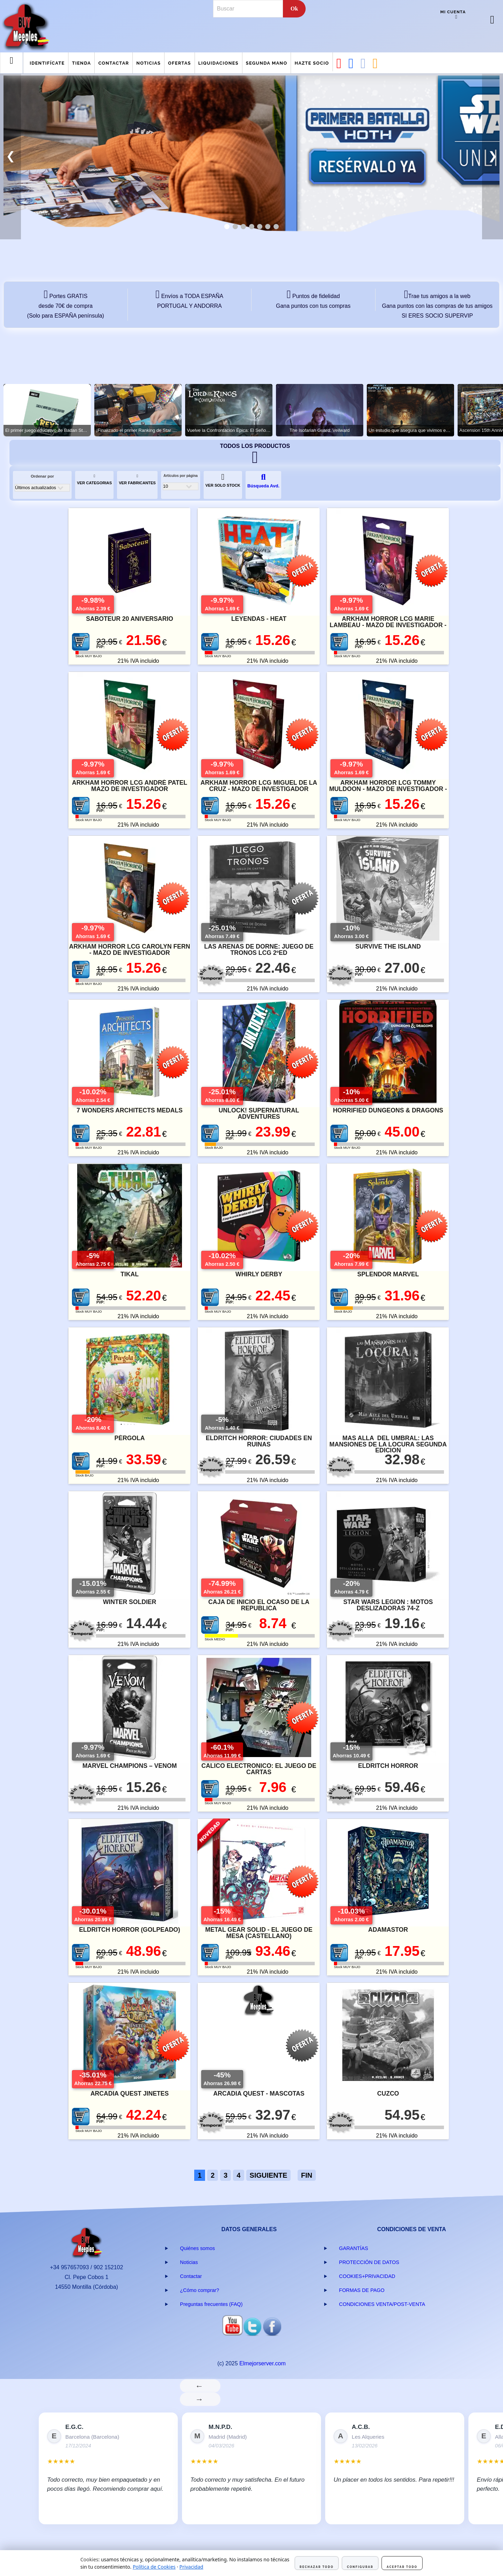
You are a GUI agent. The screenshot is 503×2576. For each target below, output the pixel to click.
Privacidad (191, 2566)
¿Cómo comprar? (199, 2290)
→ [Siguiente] (200, 2399)
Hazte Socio (311, 63)
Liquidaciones (218, 63)
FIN (306, 2175)
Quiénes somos (197, 2248)
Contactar (113, 63)
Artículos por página (180, 476)
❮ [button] (10, 156)
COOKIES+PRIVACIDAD (367, 2276)
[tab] (226, 226)
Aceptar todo (402, 2567)
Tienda (81, 63)
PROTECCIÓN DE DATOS (369, 2262)
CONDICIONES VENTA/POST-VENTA (382, 2304)
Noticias (148, 63)
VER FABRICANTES (137, 479)
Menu (11, 66)
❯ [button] (492, 156)
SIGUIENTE (268, 2175)
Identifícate (47, 63)
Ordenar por (42, 476)
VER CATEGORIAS (94, 479)
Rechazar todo (317, 2567)
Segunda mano (266, 63)
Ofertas (179, 63)
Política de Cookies (154, 2566)
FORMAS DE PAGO (362, 2290)
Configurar (360, 2567)
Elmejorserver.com (262, 2363)
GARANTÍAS (353, 2248)
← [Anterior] (200, 2385)
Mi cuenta (453, 11)
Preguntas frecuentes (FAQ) (211, 2304)
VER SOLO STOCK (222, 480)
